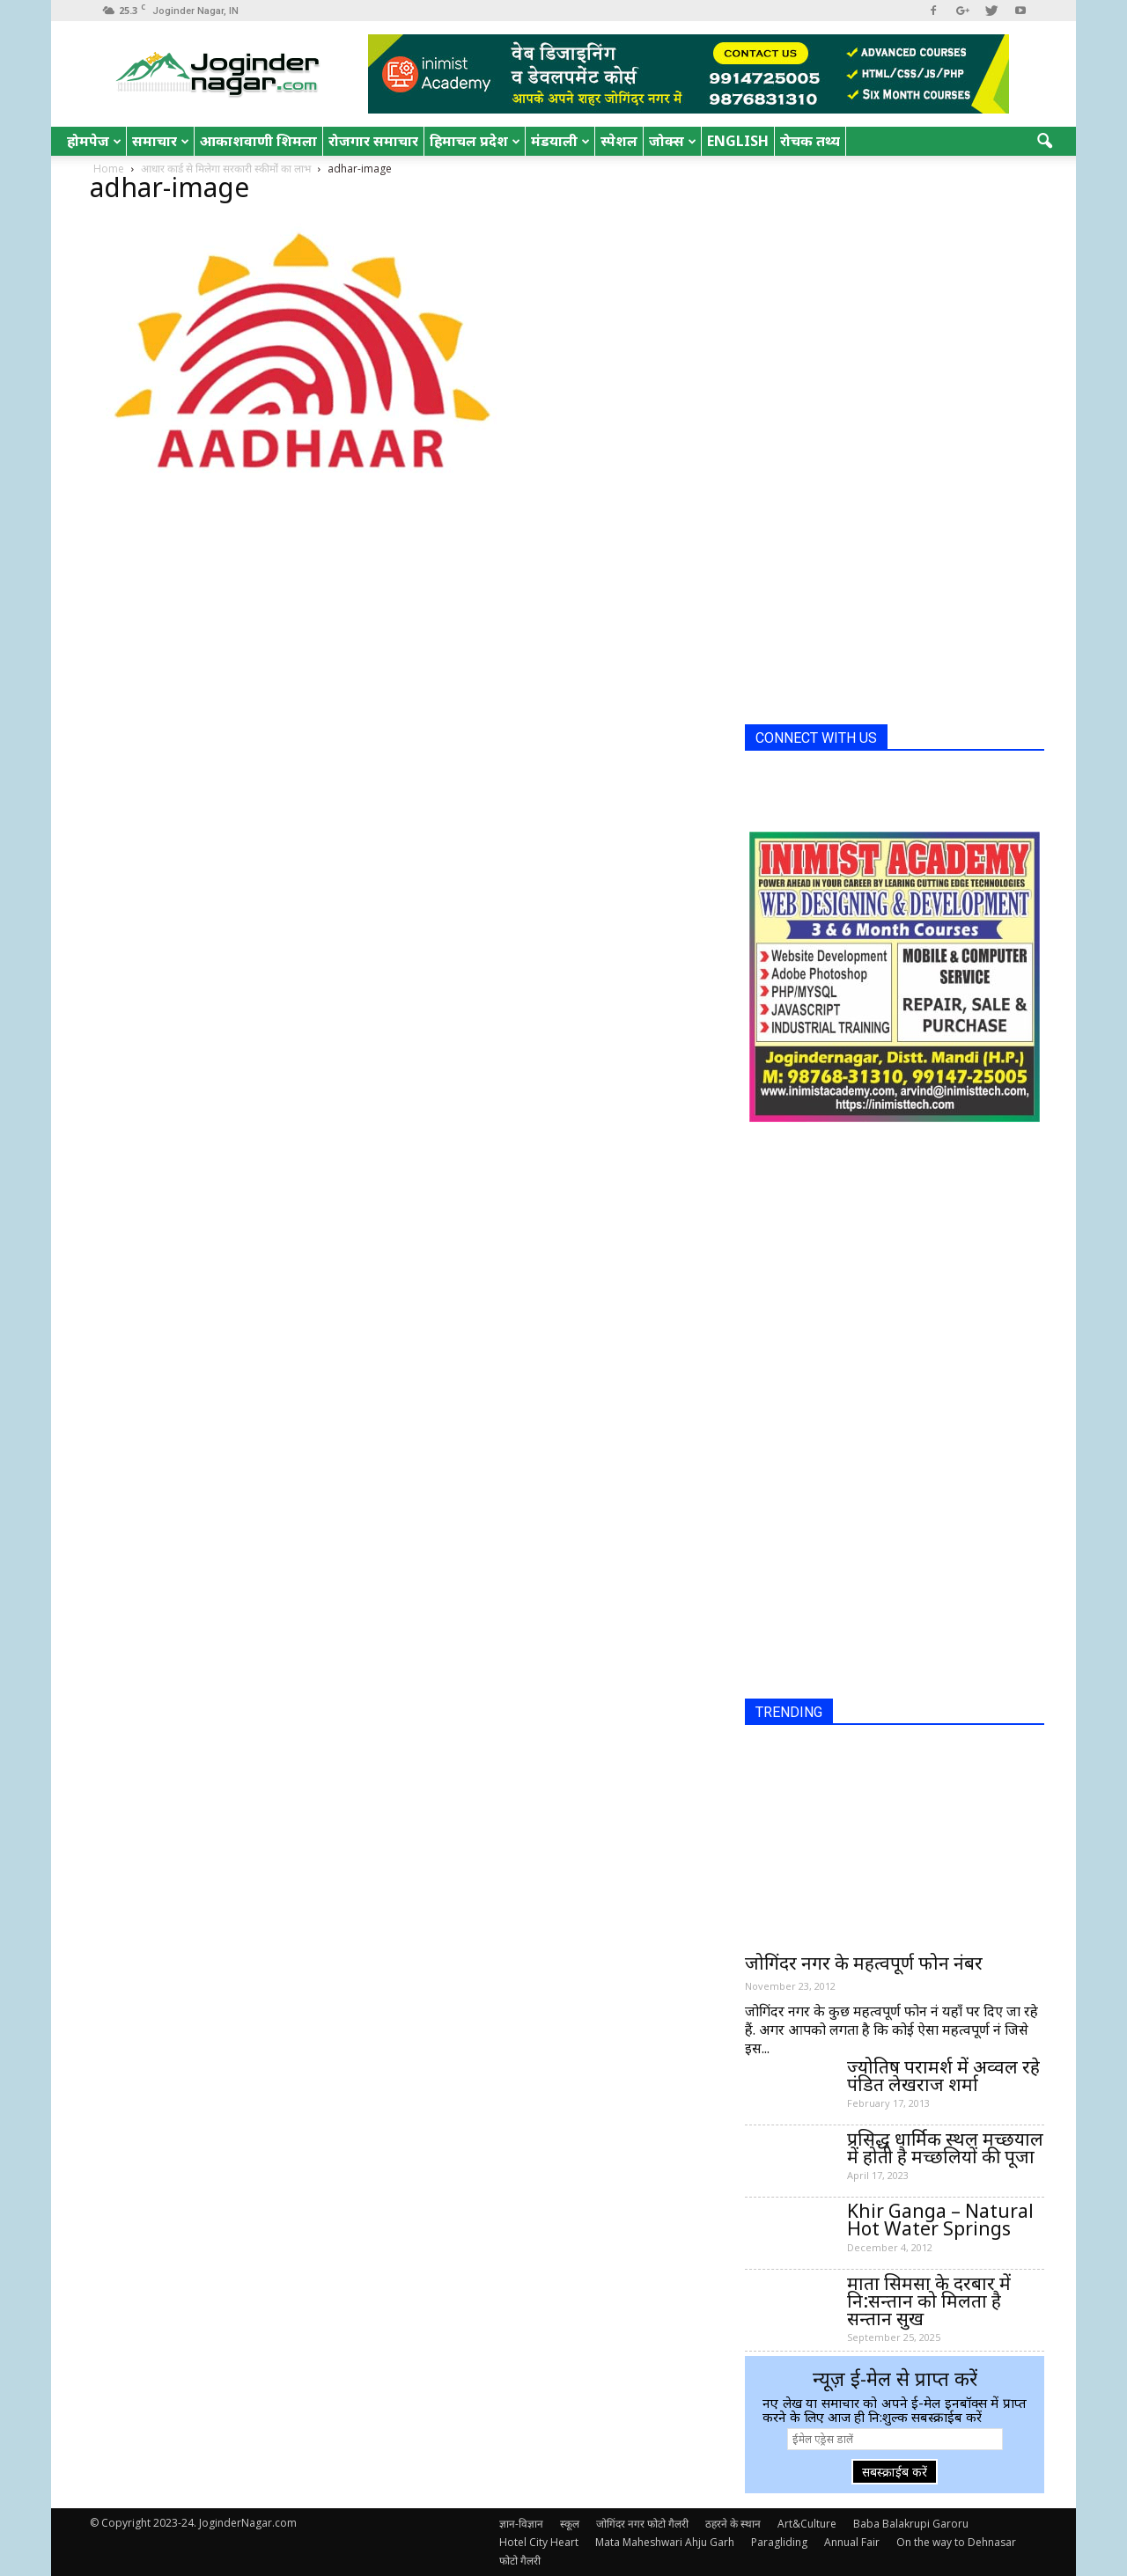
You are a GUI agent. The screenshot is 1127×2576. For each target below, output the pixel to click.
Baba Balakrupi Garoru (911, 2523)
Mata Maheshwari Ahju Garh (664, 2542)
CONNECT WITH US (816, 737)
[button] (1044, 142)
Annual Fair (852, 2542)
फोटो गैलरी (520, 2560)
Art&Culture (806, 2523)
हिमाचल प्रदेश (475, 140)
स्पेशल (618, 140)
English (738, 140)
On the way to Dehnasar (956, 2542)
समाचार (160, 140)
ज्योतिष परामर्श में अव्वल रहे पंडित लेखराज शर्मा (943, 2075)
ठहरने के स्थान (733, 2523)
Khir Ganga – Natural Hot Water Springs (940, 2219)
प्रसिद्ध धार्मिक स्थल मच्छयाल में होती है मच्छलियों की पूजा (945, 2147)
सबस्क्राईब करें (894, 2471)
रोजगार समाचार (373, 140)
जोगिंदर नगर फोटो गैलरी (642, 2523)
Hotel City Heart (538, 2542)
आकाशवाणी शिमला (258, 140)
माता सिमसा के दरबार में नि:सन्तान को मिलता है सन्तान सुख (929, 2300)
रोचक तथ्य (810, 140)
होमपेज (94, 140)
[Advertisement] (877, 447)
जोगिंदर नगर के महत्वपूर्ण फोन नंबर (864, 1962)
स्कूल (569, 2523)
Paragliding (779, 2542)
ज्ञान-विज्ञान (521, 2523)
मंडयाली (560, 140)
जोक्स (672, 140)
